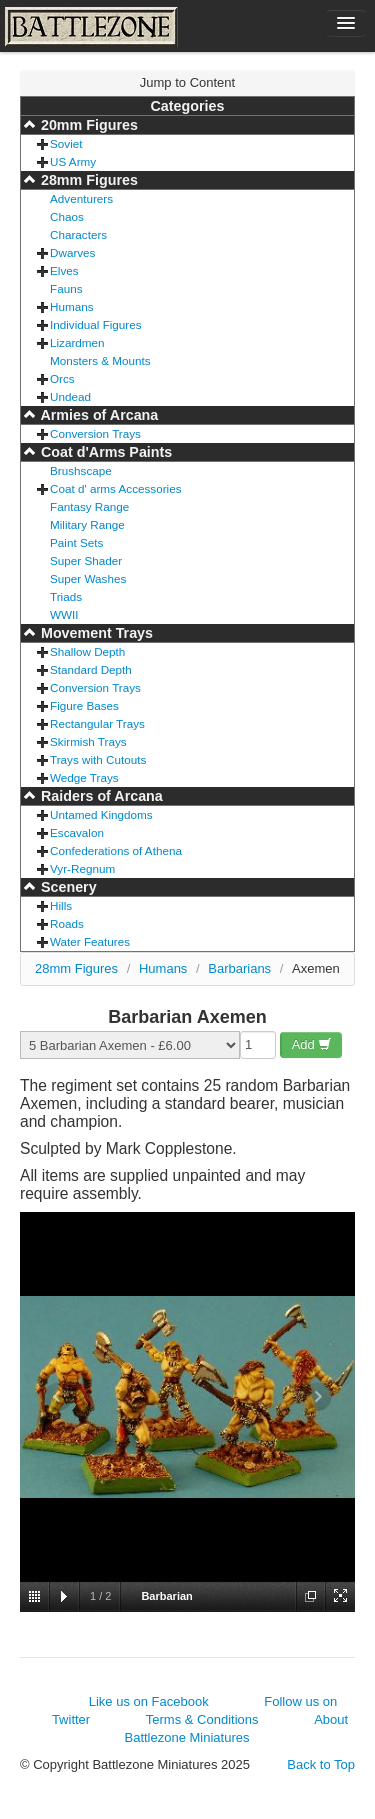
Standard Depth (91, 669)
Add (312, 1044)
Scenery (67, 887)
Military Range (87, 524)
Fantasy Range (89, 506)
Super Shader (86, 560)
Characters (78, 234)
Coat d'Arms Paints (104, 452)
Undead (70, 396)
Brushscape (81, 470)
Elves (64, 270)
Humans (72, 306)
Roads (67, 923)
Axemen (316, 968)
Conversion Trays (95, 433)
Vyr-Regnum (82, 868)
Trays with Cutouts (98, 759)
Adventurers (81, 198)
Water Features (90, 941)
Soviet (66, 143)
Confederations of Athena (116, 850)
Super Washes (88, 578)
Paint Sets (76, 542)
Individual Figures (96, 324)
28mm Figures (87, 180)
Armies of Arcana (97, 415)
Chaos (67, 216)
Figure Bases (84, 705)
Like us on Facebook (149, 1701)
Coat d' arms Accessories (116, 488)
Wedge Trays (84, 777)
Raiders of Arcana (100, 796)
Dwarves (72, 252)
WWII (64, 614)
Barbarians (239, 968)
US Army (73, 161)
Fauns (66, 288)
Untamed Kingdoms (101, 814)
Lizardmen (77, 342)
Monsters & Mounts (100, 360)
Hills (61, 905)
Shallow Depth (87, 651)
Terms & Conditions (202, 1719)
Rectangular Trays (97, 723)
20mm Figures (87, 125)
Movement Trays (95, 633)
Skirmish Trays (88, 741)
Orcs (62, 378)
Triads (66, 596)
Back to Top (321, 1764)
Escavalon (77, 832)
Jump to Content (187, 82)
